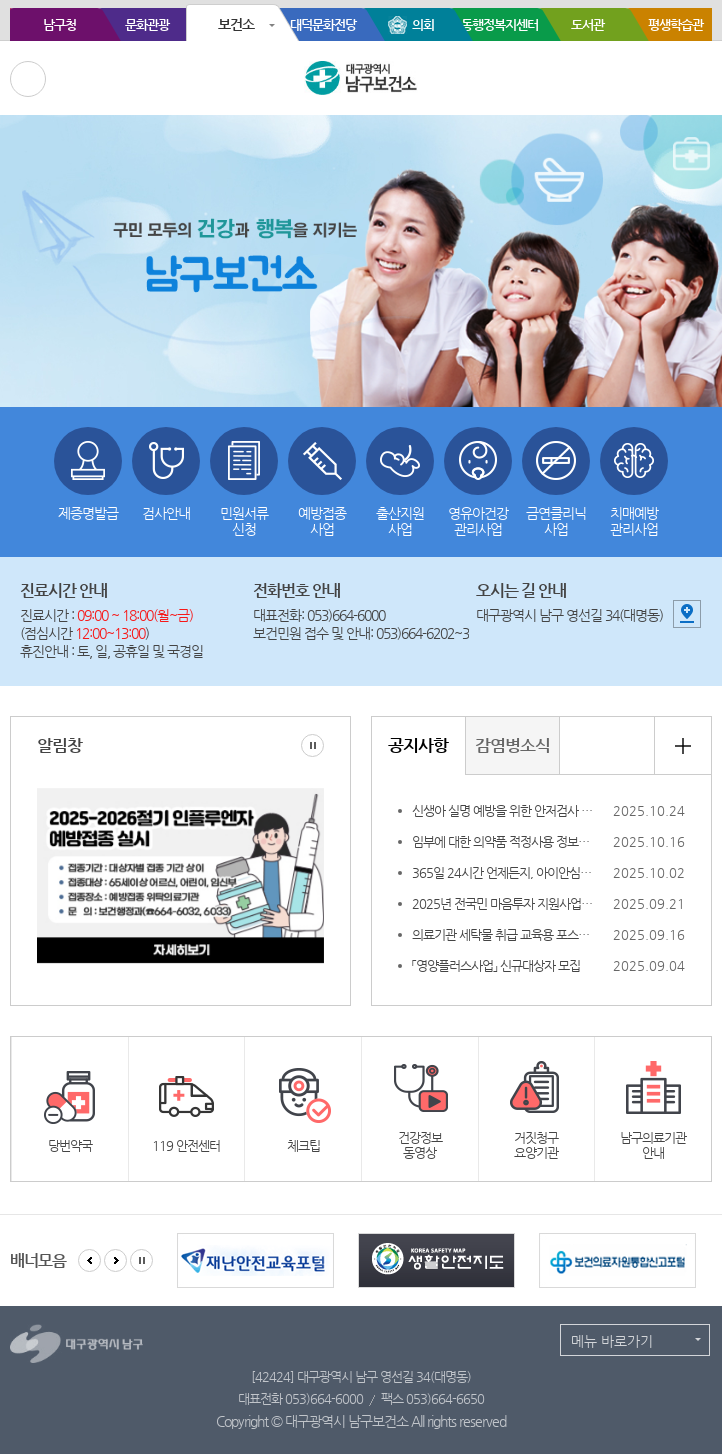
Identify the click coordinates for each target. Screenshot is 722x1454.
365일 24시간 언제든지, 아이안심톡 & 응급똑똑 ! (502, 872)
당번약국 (70, 1145)
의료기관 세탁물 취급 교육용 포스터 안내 (502, 934)
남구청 (59, 24)
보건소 (236, 24)
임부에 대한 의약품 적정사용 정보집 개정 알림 (502, 841)
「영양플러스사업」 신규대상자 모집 (494, 965)
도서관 (587, 24)
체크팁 (303, 1145)
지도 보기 (687, 614)
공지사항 (418, 745)
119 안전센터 (186, 1145)
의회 (423, 24)
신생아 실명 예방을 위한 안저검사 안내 (502, 810)
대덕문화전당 (323, 24)
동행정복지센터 (499, 24)
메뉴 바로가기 (612, 1341)
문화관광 (147, 24)
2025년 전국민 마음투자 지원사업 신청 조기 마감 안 (502, 903)
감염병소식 (512, 745)
